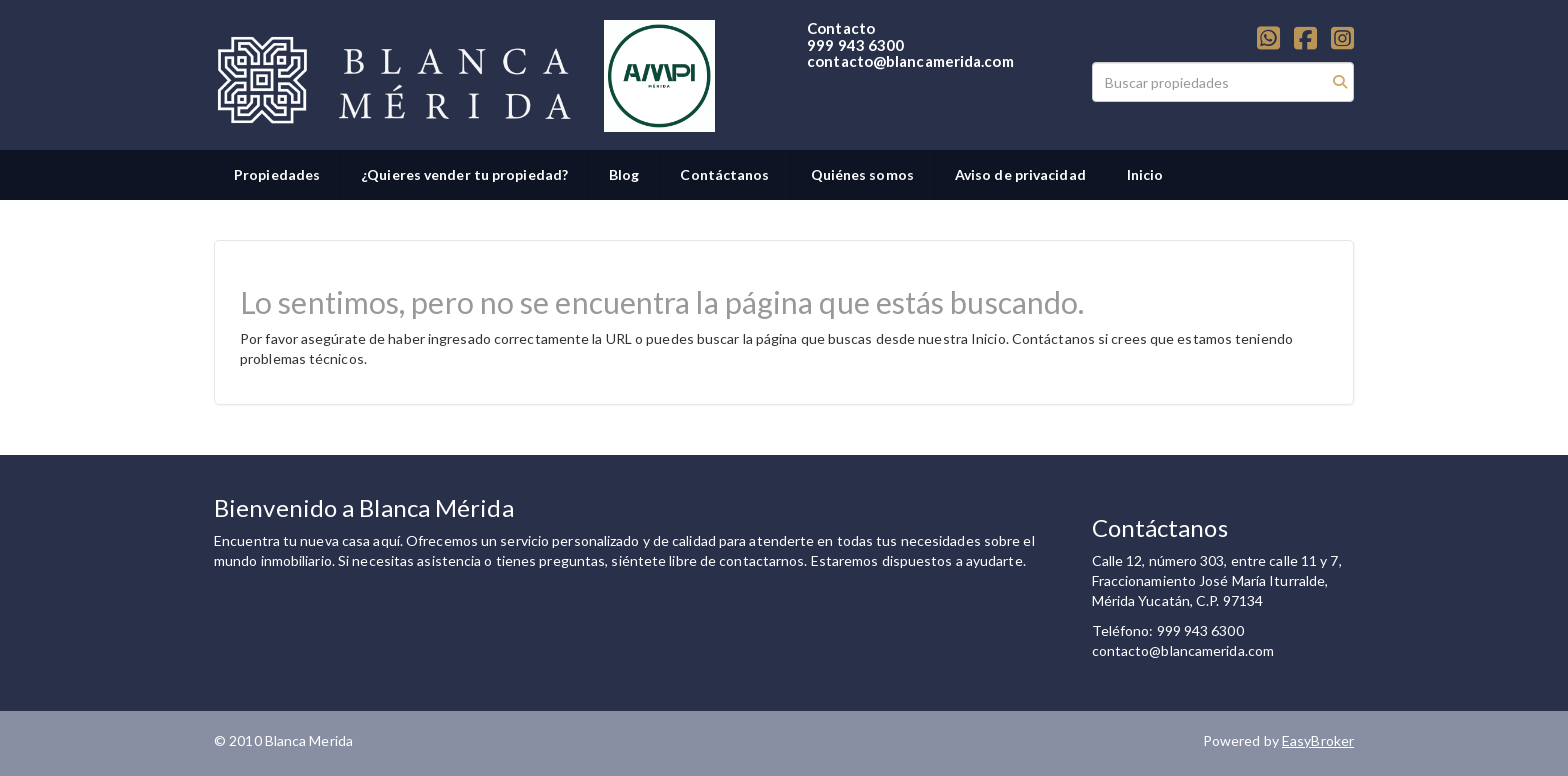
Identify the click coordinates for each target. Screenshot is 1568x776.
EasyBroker (1318, 740)
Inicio (1145, 174)
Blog (624, 174)
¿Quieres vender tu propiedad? (464, 174)
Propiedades (277, 174)
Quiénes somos (862, 174)
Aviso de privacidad (1020, 174)
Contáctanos (724, 174)
